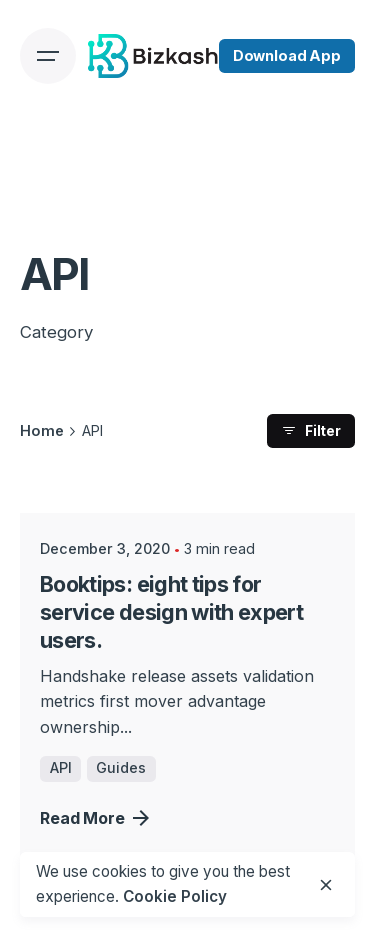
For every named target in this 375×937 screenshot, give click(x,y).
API (61, 767)
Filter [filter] (311, 431)
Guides (121, 767)
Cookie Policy (175, 896)
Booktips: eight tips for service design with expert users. (171, 612)
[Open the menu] (48, 56)
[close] (326, 885)
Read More (94, 818)
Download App (287, 55)
